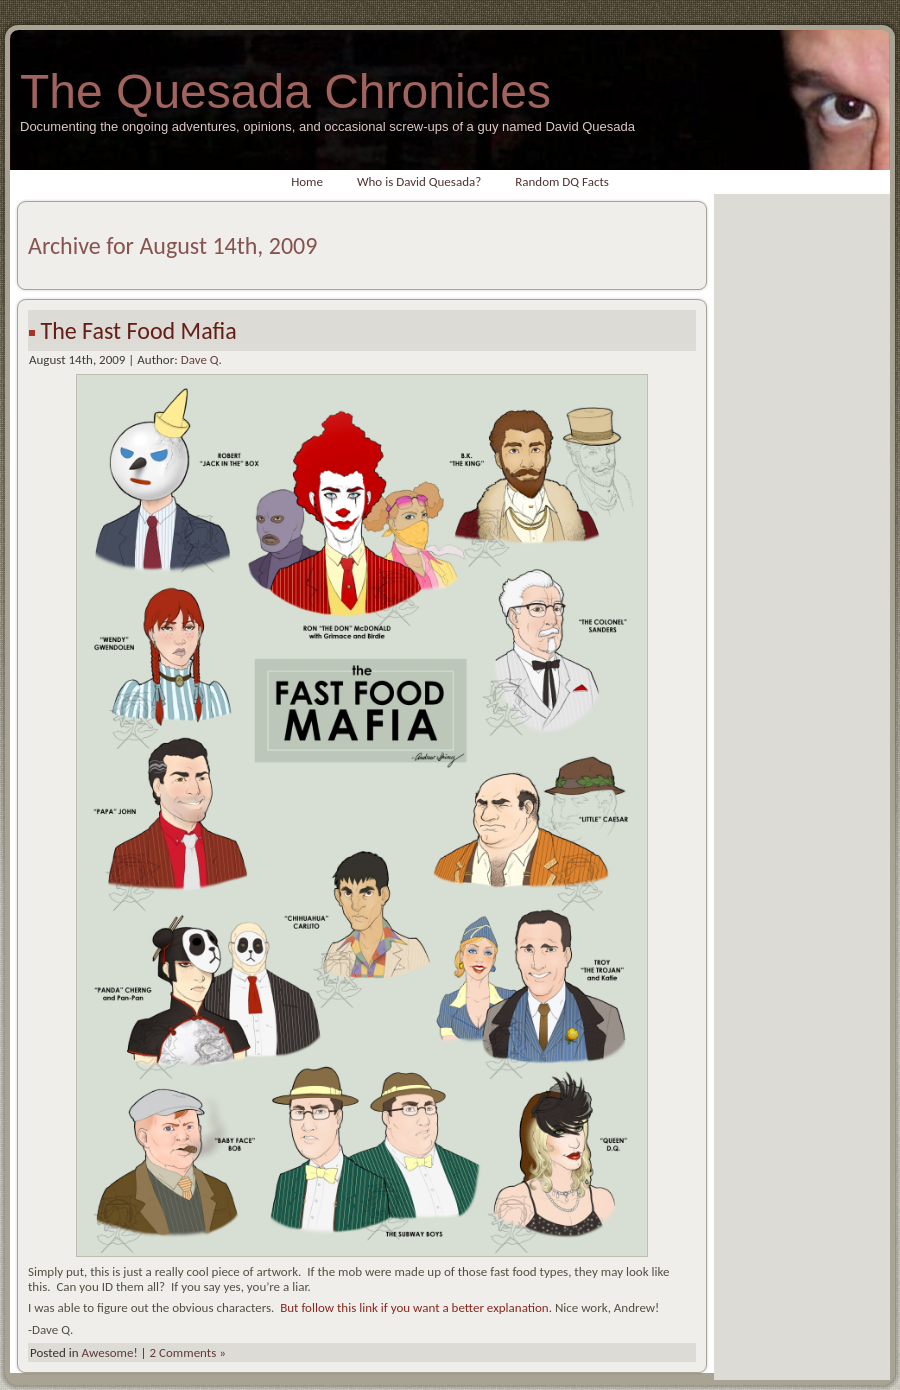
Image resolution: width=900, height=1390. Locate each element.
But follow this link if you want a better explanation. (416, 1307)
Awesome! (109, 1352)
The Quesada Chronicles (285, 91)
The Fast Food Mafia (138, 330)
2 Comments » (188, 1352)
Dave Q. (201, 359)
